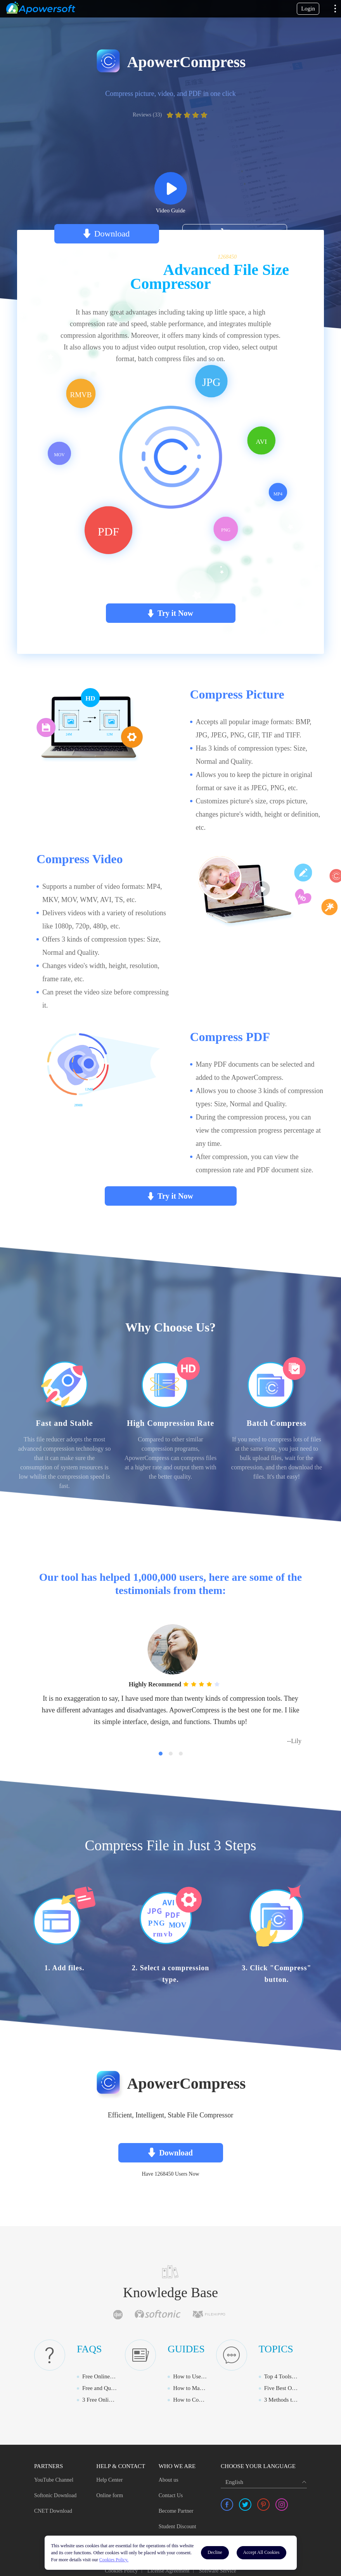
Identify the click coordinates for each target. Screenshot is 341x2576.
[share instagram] (281, 2503)
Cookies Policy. (113, 2559)
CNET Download (53, 2509)
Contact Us (171, 2494)
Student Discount (177, 2525)
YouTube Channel (53, 2478)
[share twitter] (245, 2503)
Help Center (109, 2478)
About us (168, 2478)
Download (112, 233)
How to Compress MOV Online (210, 2398)
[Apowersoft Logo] (40, 8)
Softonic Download (55, 2494)
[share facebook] (227, 2503)
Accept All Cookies (261, 2552)
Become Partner (176, 2509)
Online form (109, 2494)
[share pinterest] (263, 2503)
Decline (215, 2552)
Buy (241, 234)
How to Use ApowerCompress (208, 2375)
